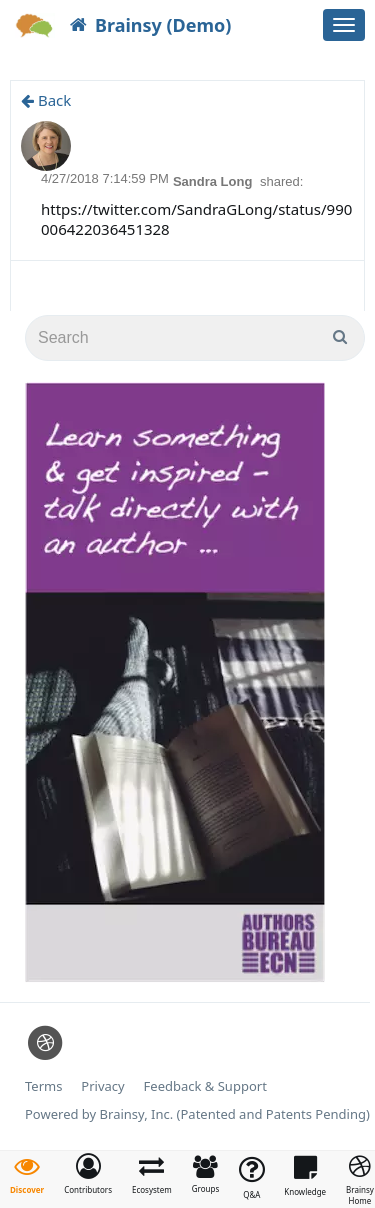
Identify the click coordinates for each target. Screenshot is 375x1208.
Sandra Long (214, 181)
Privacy (102, 1086)
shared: (281, 181)
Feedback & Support (205, 1086)
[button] (88, 1174)
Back (46, 100)
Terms (43, 1086)
